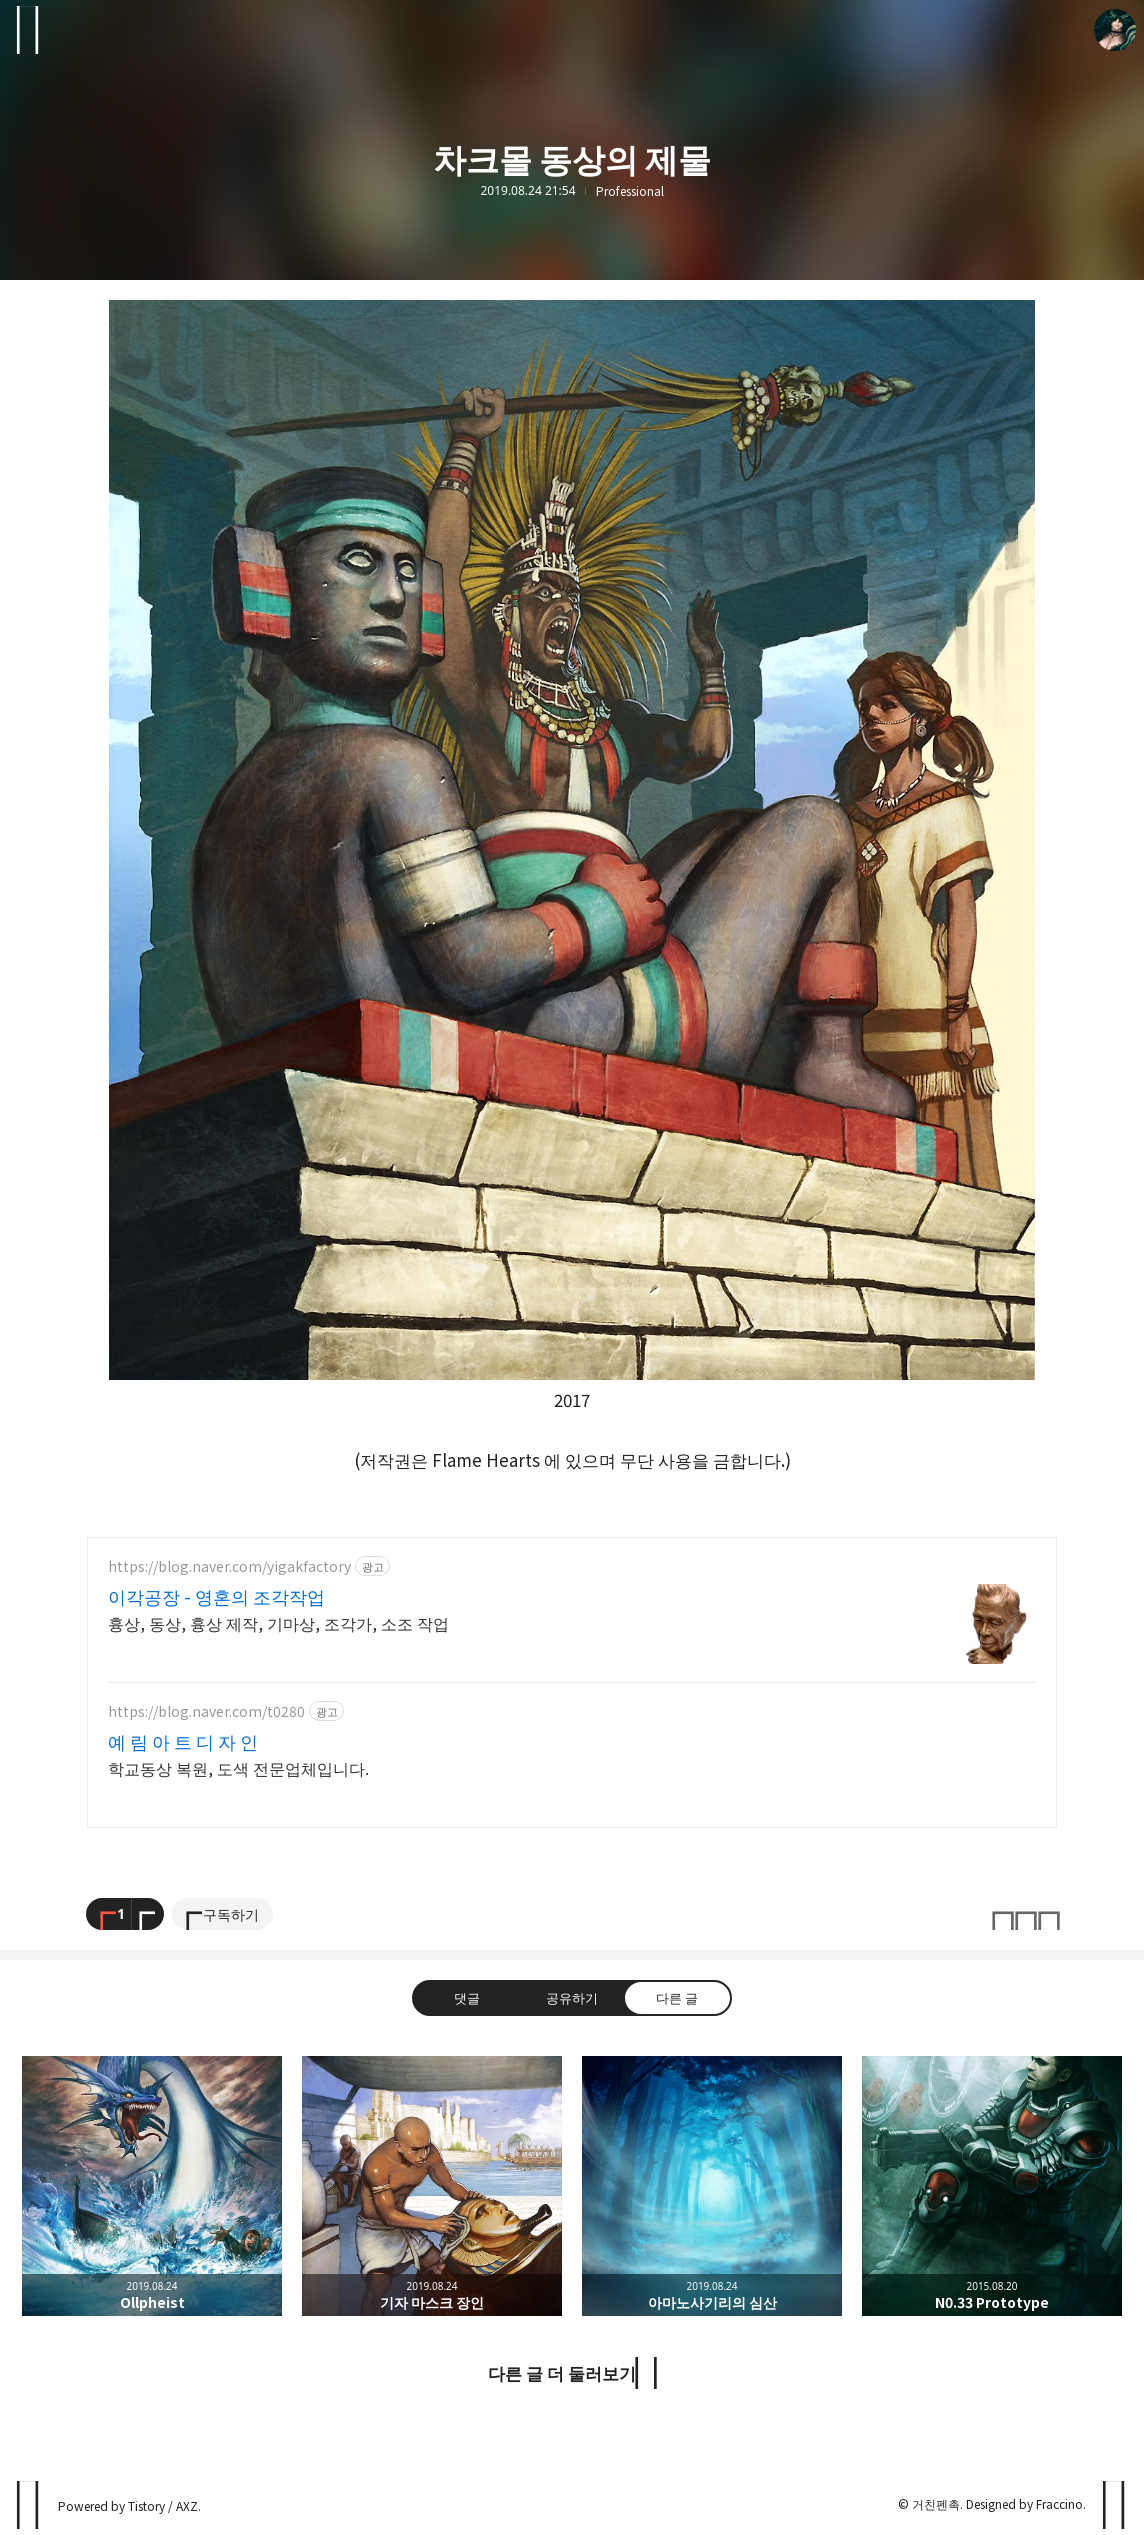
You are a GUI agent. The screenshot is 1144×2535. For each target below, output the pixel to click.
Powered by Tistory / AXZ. (126, 2505)
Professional (630, 190)
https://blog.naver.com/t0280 (199, 1711)
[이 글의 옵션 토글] (148, 1914)
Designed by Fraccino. (1027, 2503)
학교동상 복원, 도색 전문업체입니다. (223, 1767)
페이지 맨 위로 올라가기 (1115, 2505)
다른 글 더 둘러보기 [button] (562, 2373)
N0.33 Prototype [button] (992, 2186)
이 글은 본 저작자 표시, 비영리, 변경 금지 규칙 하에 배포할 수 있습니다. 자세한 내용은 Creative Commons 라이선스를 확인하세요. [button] (1025, 1914)
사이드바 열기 (29, 30)
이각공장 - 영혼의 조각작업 (199, 1596)
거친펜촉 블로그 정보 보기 (1115, 30)
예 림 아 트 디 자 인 (172, 1741)
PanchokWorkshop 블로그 (29, 2505)
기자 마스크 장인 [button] (432, 2186)
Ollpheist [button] (152, 2186)
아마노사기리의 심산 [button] (712, 2186)
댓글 (467, 1998)
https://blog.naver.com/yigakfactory (219, 1566)
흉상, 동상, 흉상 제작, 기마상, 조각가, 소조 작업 (258, 1622)
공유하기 (572, 1998)
